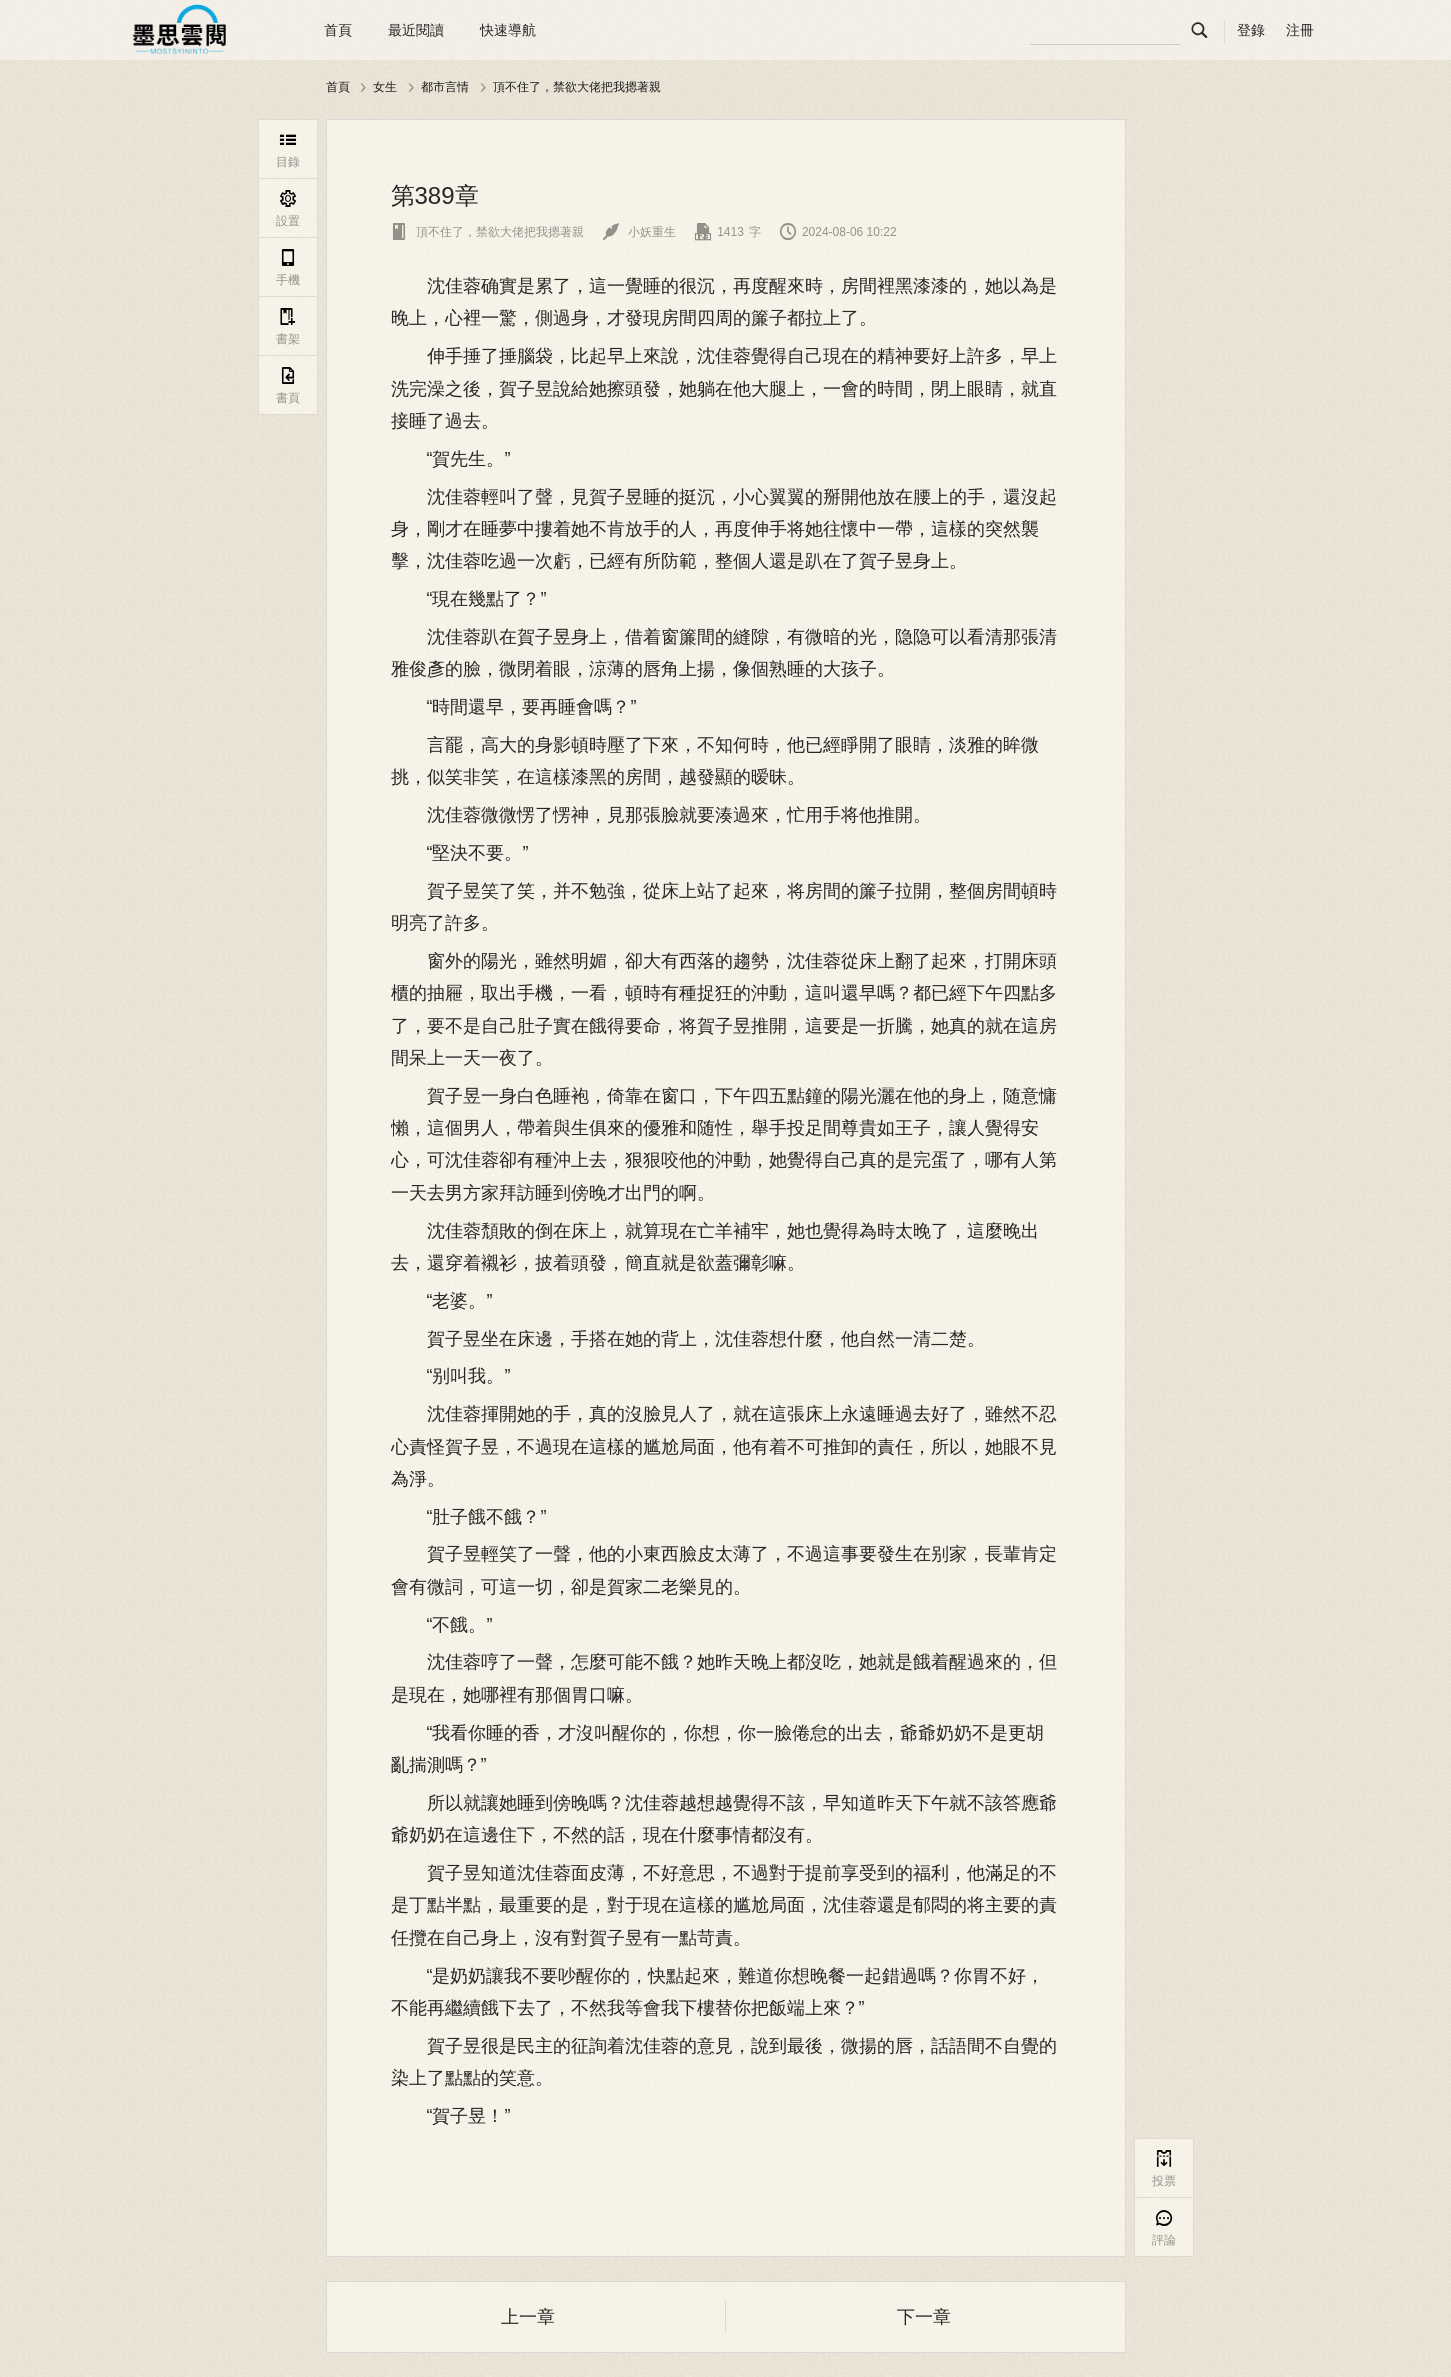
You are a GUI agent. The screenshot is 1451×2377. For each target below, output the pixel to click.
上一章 (528, 2317)
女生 (385, 87)
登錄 (1251, 30)
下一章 (924, 2317)
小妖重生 (639, 232)
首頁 (338, 30)
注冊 (1300, 30)
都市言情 (445, 87)
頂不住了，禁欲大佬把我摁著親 (577, 87)
